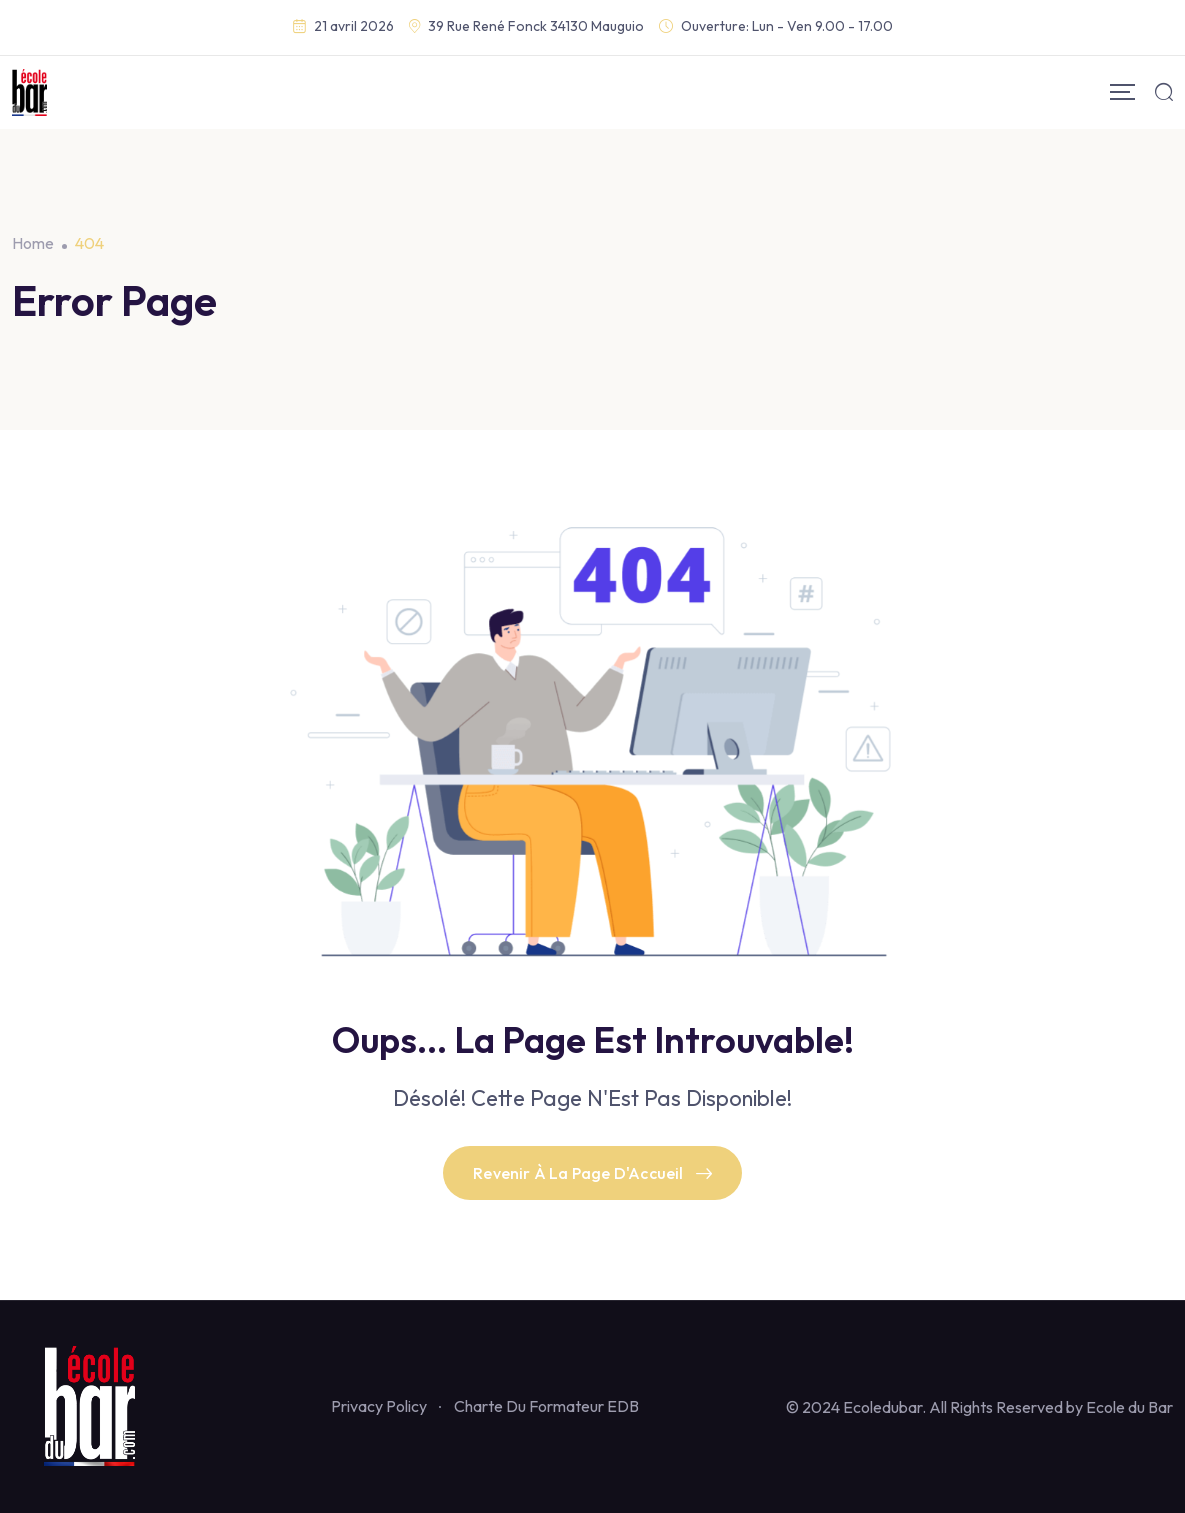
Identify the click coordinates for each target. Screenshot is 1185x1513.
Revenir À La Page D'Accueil (592, 1173)
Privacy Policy (379, 1406)
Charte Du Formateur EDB (546, 1406)
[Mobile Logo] (29, 92)
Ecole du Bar (1129, 1407)
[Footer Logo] (98, 1405)
